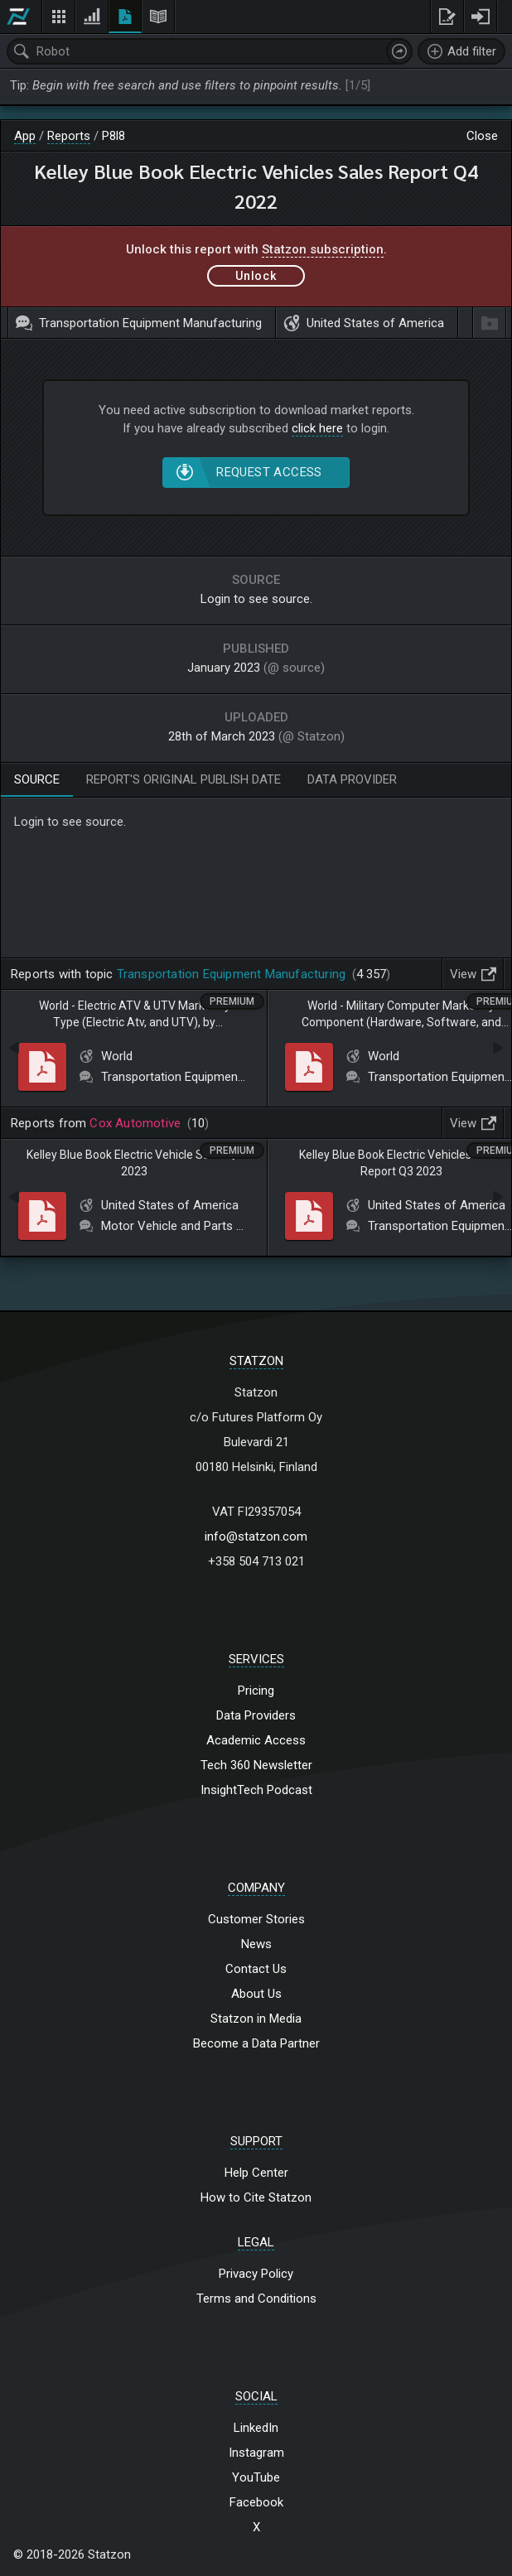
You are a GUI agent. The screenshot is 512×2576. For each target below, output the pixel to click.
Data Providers (256, 1715)
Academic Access (256, 1740)
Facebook (256, 2502)
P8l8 (113, 135)
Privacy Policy (256, 2273)
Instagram (256, 2452)
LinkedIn (256, 2427)
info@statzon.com (256, 1536)
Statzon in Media (256, 2018)
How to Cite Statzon (256, 2197)
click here (317, 428)
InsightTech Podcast (256, 1789)
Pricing (256, 1690)
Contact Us (256, 1968)
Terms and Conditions (256, 2298)
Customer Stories (256, 1919)
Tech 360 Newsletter (256, 1765)
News (256, 1944)
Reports (68, 135)
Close (482, 135)
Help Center (256, 2172)
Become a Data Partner (256, 2043)
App (25, 135)
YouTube (256, 2477)
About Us (256, 1993)
